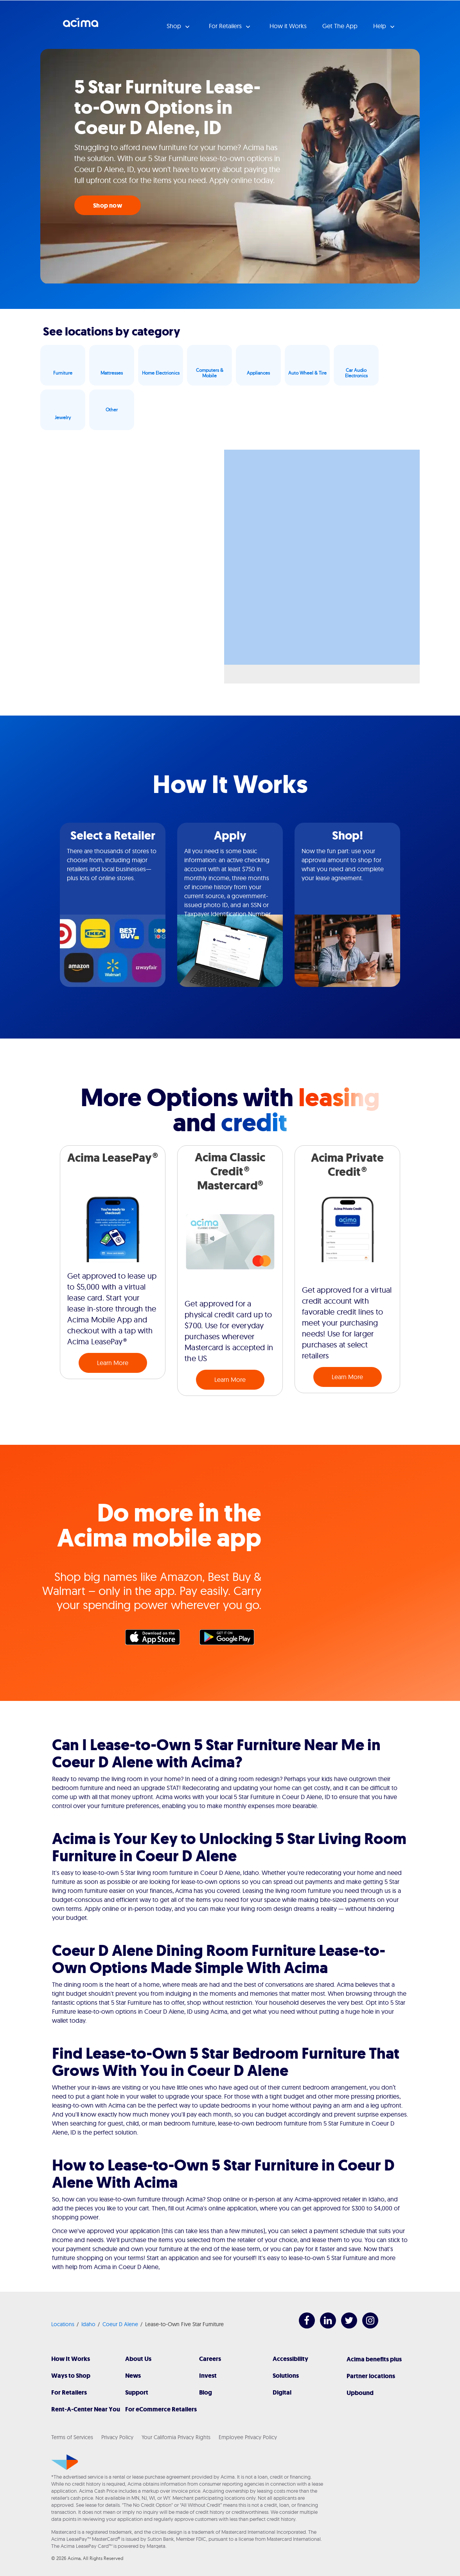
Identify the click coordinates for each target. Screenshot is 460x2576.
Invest (208, 2375)
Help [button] (380, 26)
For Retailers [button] (226, 26)
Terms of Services (72, 2437)
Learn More (112, 1363)
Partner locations (371, 2376)
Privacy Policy (117, 2437)
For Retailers (69, 2392)
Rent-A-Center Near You (85, 2409)
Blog (205, 2392)
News (133, 2375)
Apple (156, 1639)
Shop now (107, 205)
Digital (282, 2392)
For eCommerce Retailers (161, 2409)
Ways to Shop (70, 2375)
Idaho (88, 2324)
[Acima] (64, 2462)
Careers (210, 2359)
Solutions (286, 2375)
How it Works (288, 26)
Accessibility (290, 2359)
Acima (80, 25)
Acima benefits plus (374, 2359)
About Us (138, 2359)
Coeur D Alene (120, 2324)
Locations (62, 2324)
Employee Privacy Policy (248, 2437)
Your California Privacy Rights (176, 2437)
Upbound (360, 2393)
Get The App (340, 26)
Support (136, 2392)
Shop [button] (175, 26)
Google (230, 1639)
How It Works (70, 2359)
